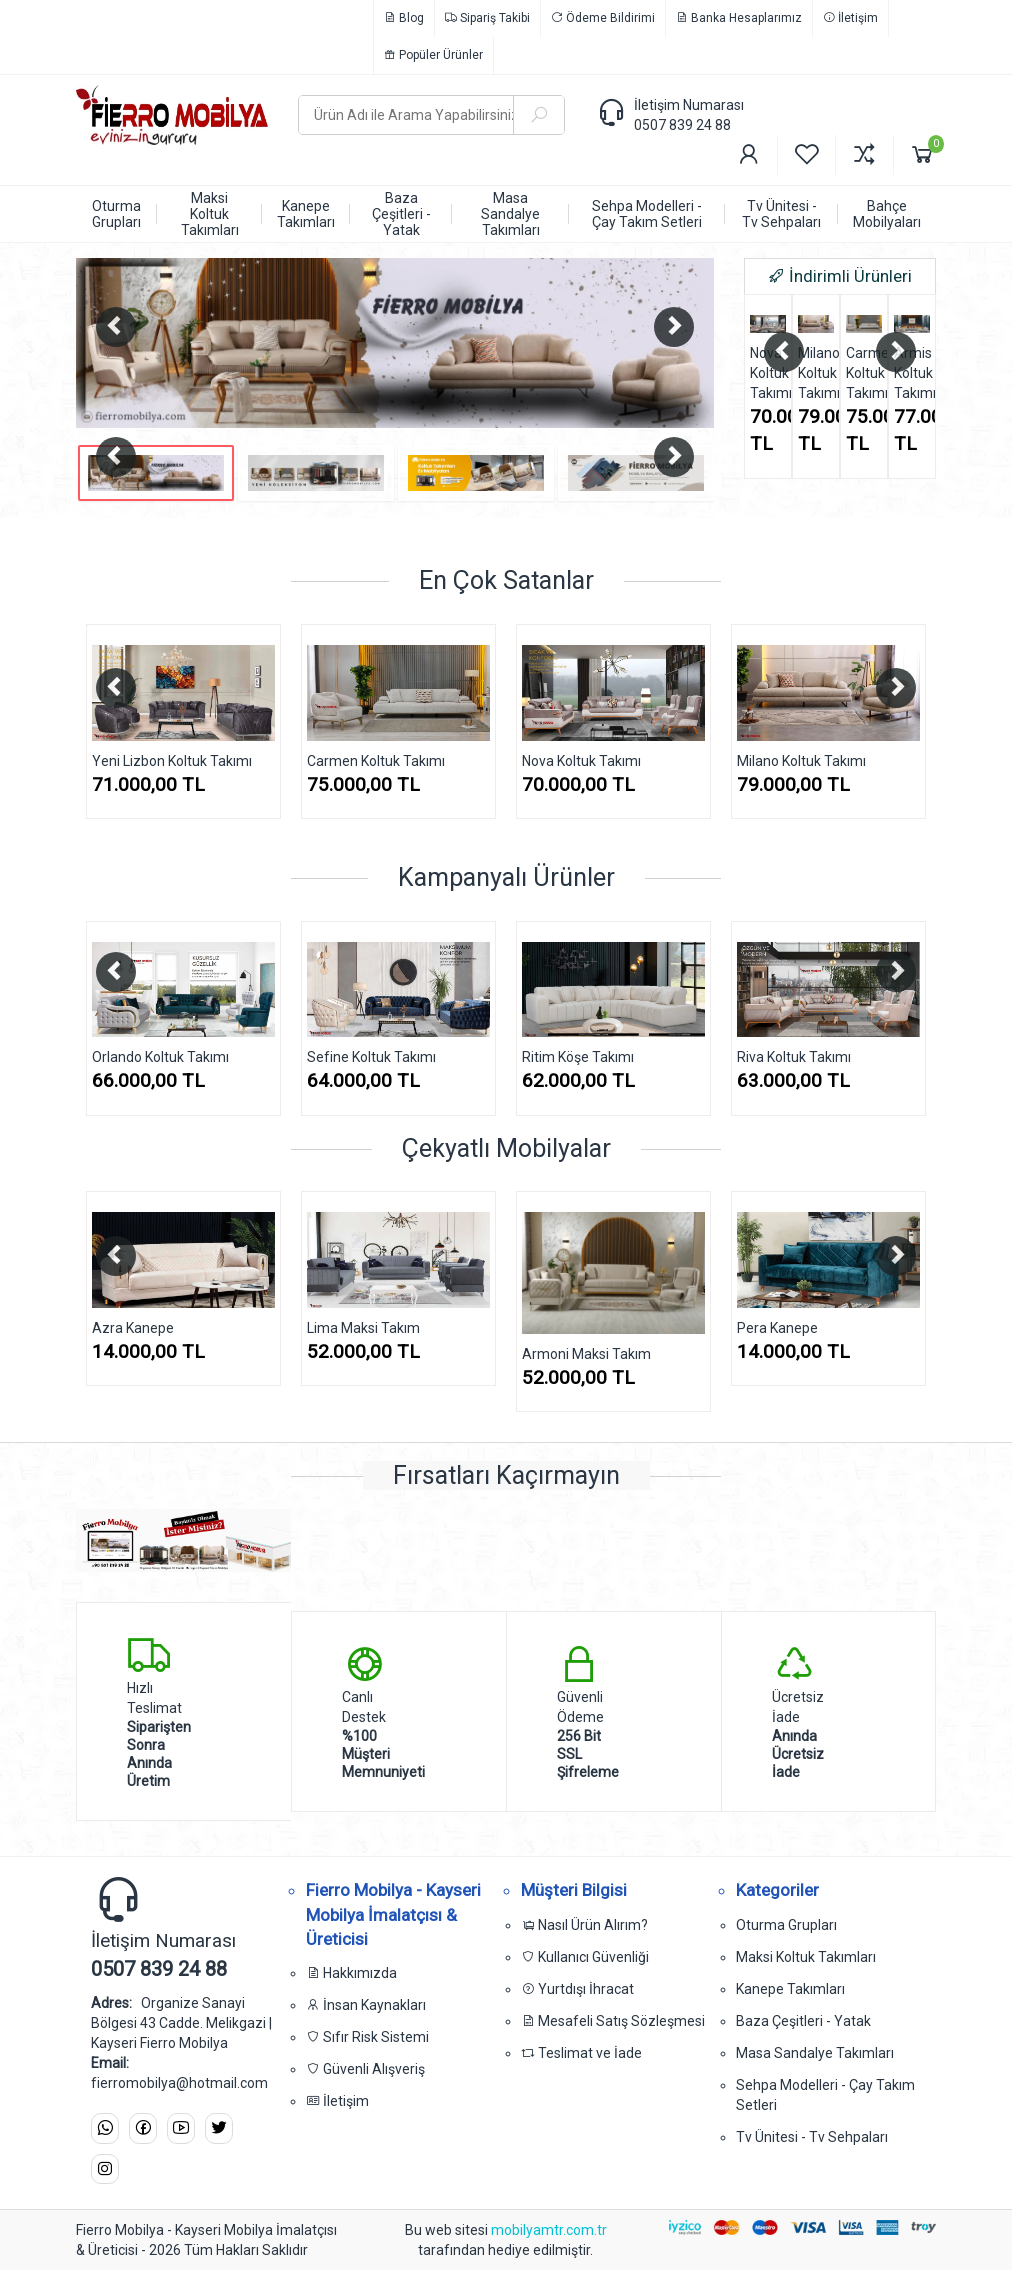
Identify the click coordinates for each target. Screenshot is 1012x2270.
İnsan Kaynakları (366, 2005)
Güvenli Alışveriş (365, 2069)
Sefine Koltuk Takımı (371, 1057)
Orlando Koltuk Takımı (160, 1057)
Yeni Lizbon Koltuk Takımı (172, 761)
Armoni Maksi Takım (586, 1354)
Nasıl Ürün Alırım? (584, 1925)
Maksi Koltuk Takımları (806, 1957)
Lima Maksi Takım (363, 1328)
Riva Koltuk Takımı (794, 1057)
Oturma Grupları (786, 1925)
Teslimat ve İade (581, 2053)
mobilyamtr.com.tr (549, 2230)
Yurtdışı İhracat (577, 1989)
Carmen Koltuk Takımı (864, 373)
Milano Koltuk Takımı (816, 373)
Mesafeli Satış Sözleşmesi (613, 2021)
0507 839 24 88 (682, 125)
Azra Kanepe (133, 1328)
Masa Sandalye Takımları (815, 2053)
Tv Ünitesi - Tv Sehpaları (812, 2137)
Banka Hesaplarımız (739, 18)
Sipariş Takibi (487, 18)
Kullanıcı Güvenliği (585, 1957)
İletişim (850, 18)
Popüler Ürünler (433, 55)
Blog (404, 18)
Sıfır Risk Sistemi (367, 2037)
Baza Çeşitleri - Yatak (803, 2021)
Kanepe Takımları (790, 1989)
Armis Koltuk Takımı (912, 373)
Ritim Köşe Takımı (578, 1057)
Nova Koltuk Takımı (768, 373)
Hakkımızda (351, 1973)
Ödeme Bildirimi (603, 18)
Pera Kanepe (777, 1328)
